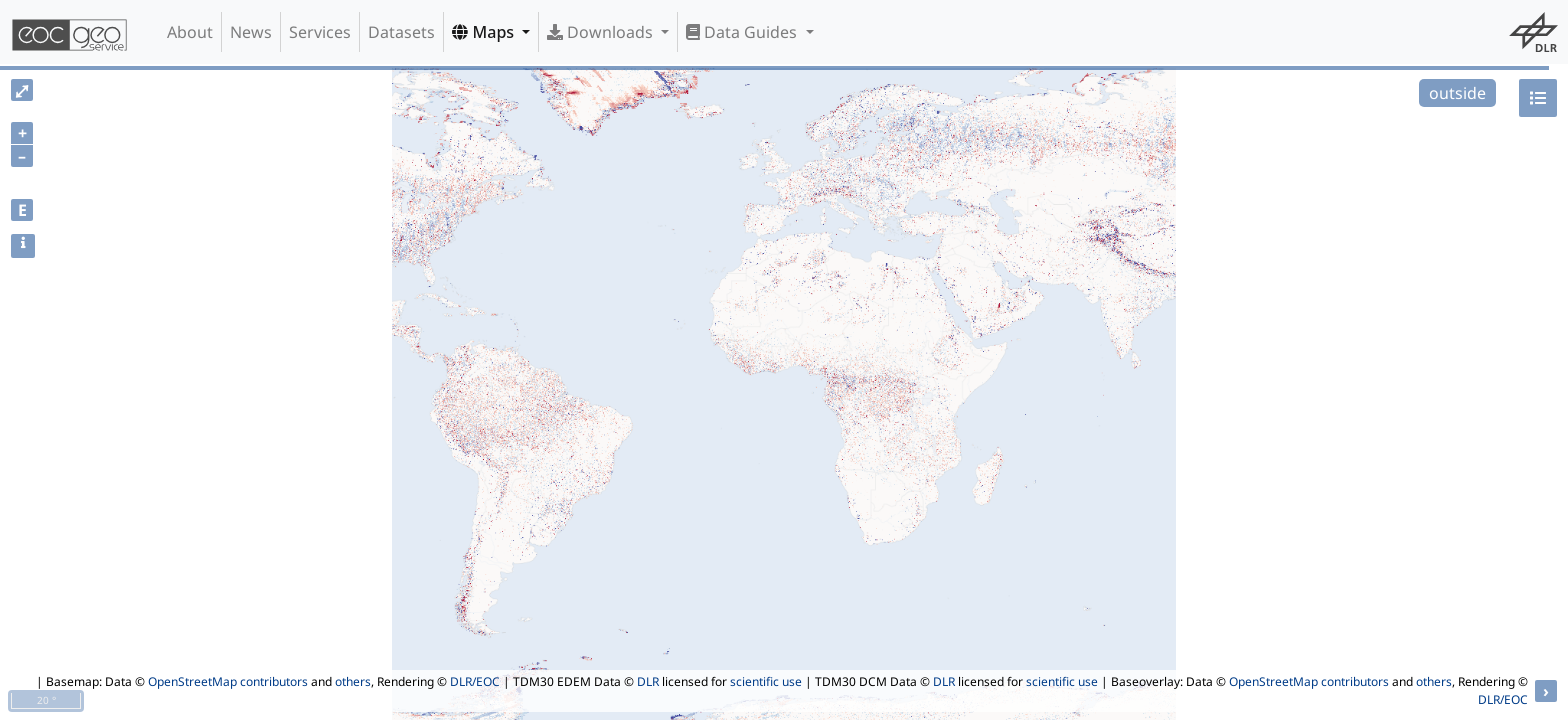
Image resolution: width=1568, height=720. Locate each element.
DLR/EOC (475, 681)
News (251, 32)
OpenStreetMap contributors (228, 681)
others (353, 681)
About (190, 32)
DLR (648, 681)
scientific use (766, 681)
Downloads (602, 32)
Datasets (401, 32)
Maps (485, 32)
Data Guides (743, 32)
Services (320, 32)
